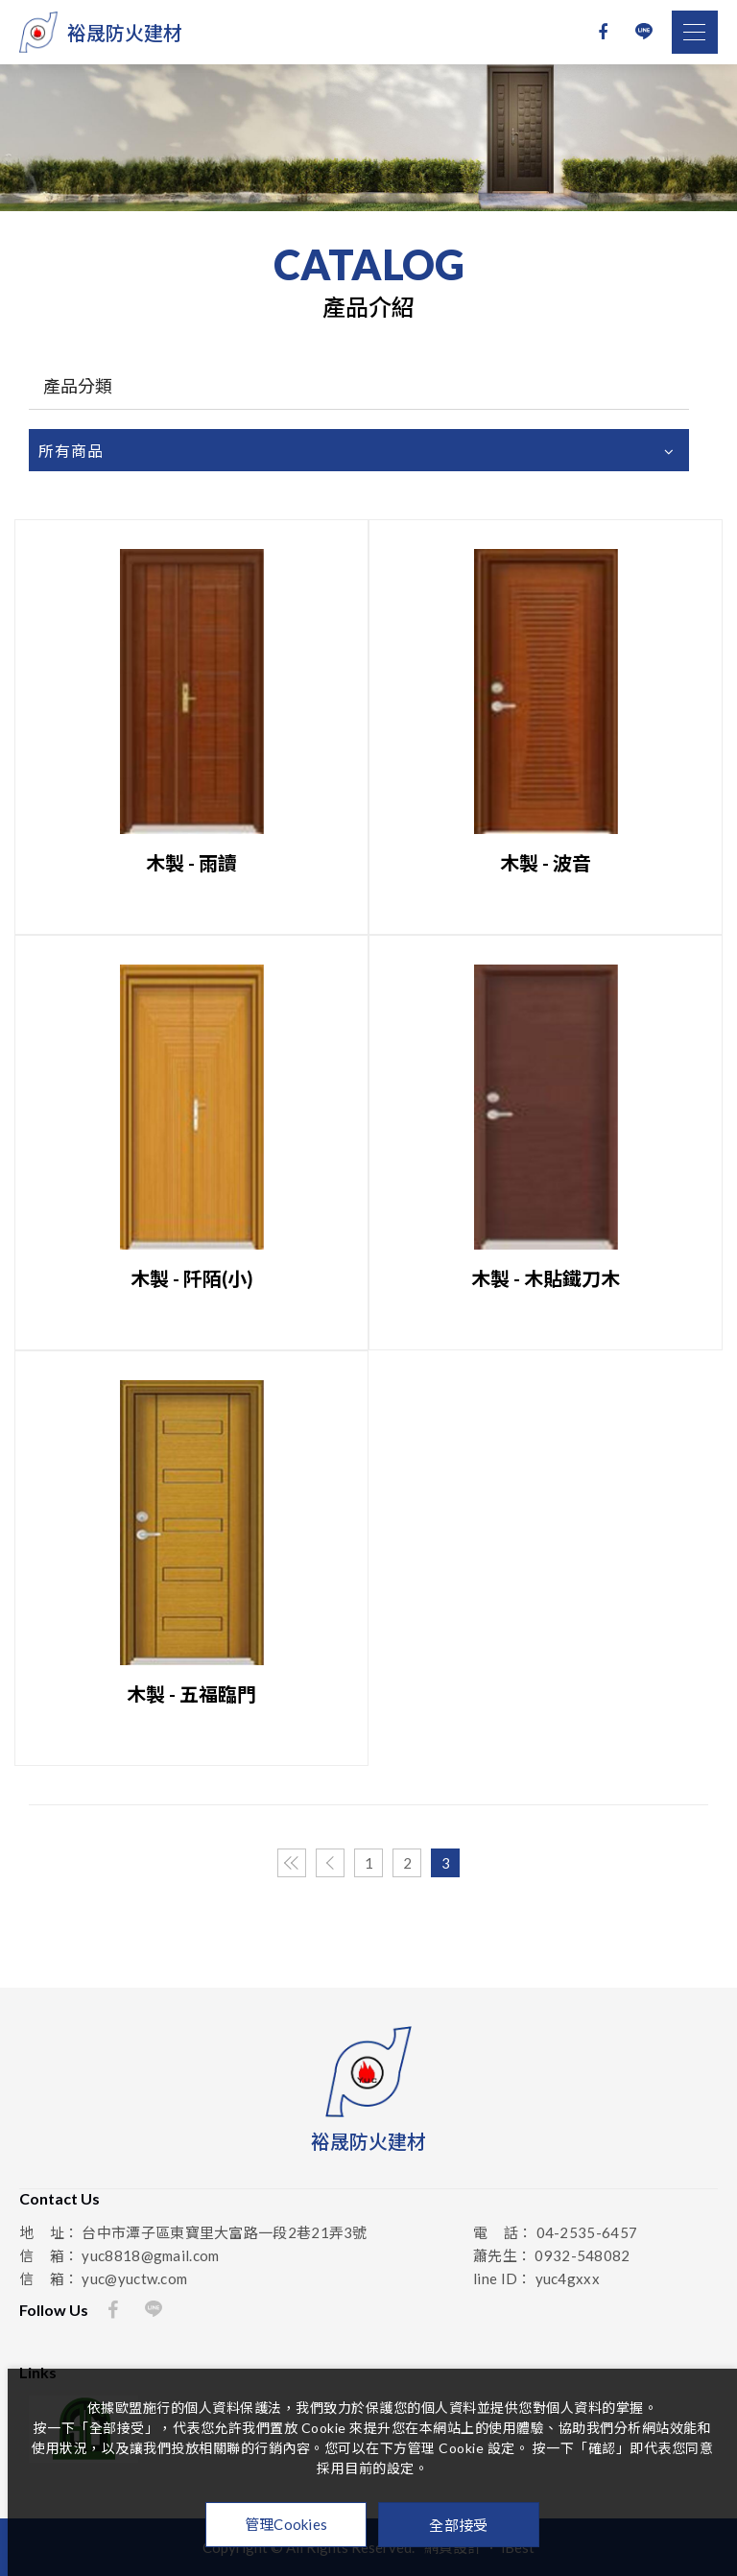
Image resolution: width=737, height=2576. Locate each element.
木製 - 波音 (545, 862)
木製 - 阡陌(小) (192, 1278)
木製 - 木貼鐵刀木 (545, 1278)
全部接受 (458, 2525)
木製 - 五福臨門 (191, 1693)
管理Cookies (286, 2524)
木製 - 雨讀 (191, 862)
